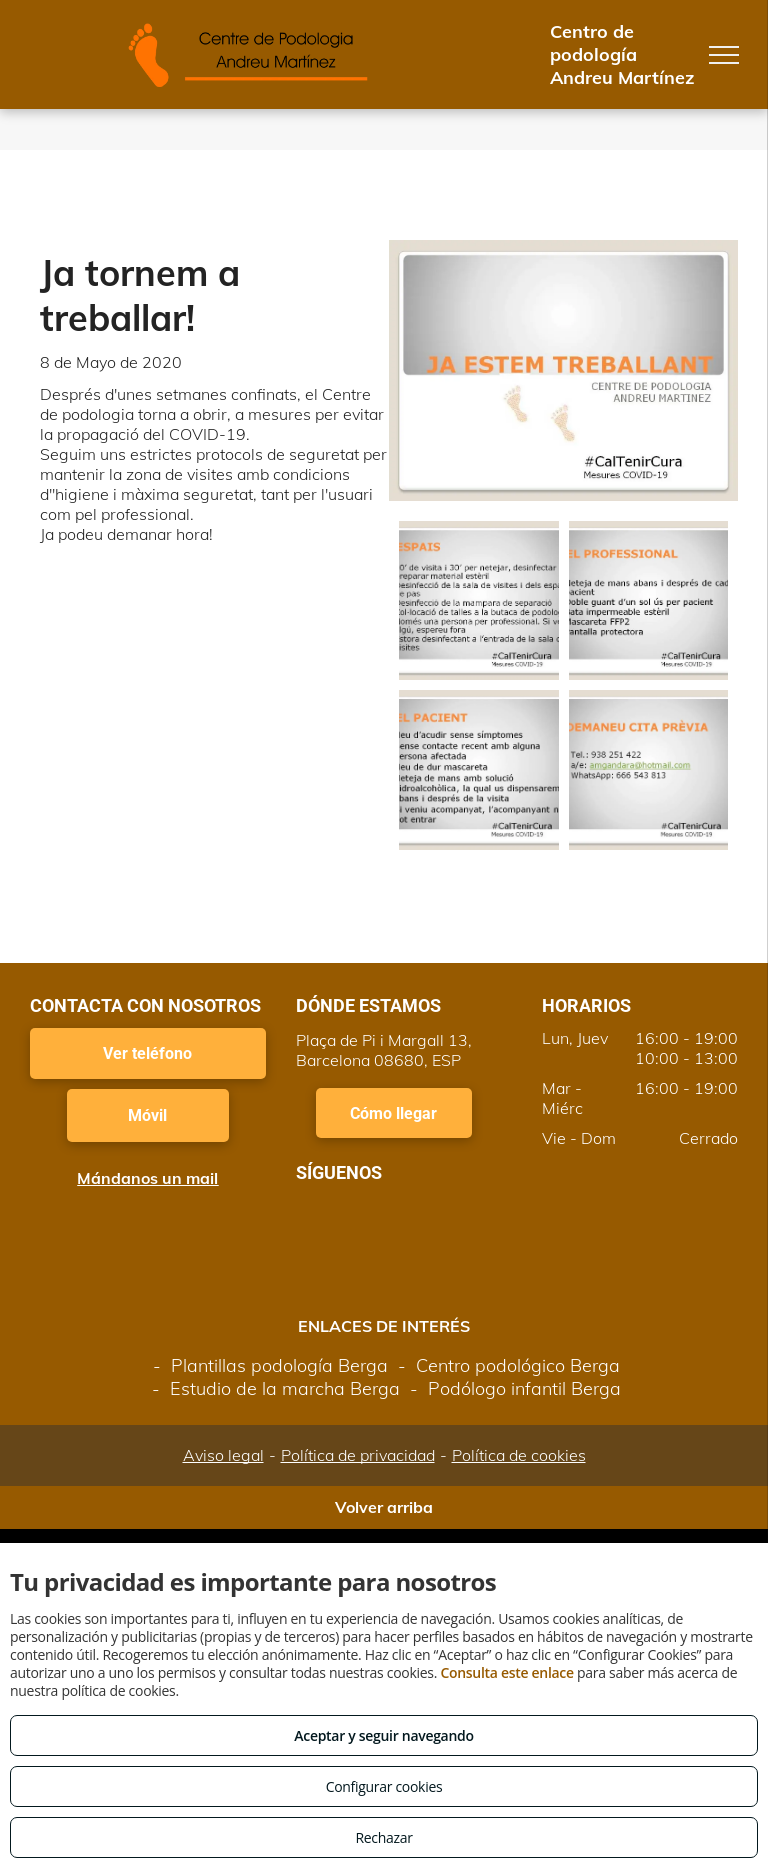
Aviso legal (223, 1455)
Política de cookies (519, 1455)
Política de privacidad (358, 1455)
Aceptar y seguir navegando (383, 1735)
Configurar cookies (384, 1786)
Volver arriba (384, 1507)
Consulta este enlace (506, 1672)
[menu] (724, 55)
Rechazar (383, 1837)
